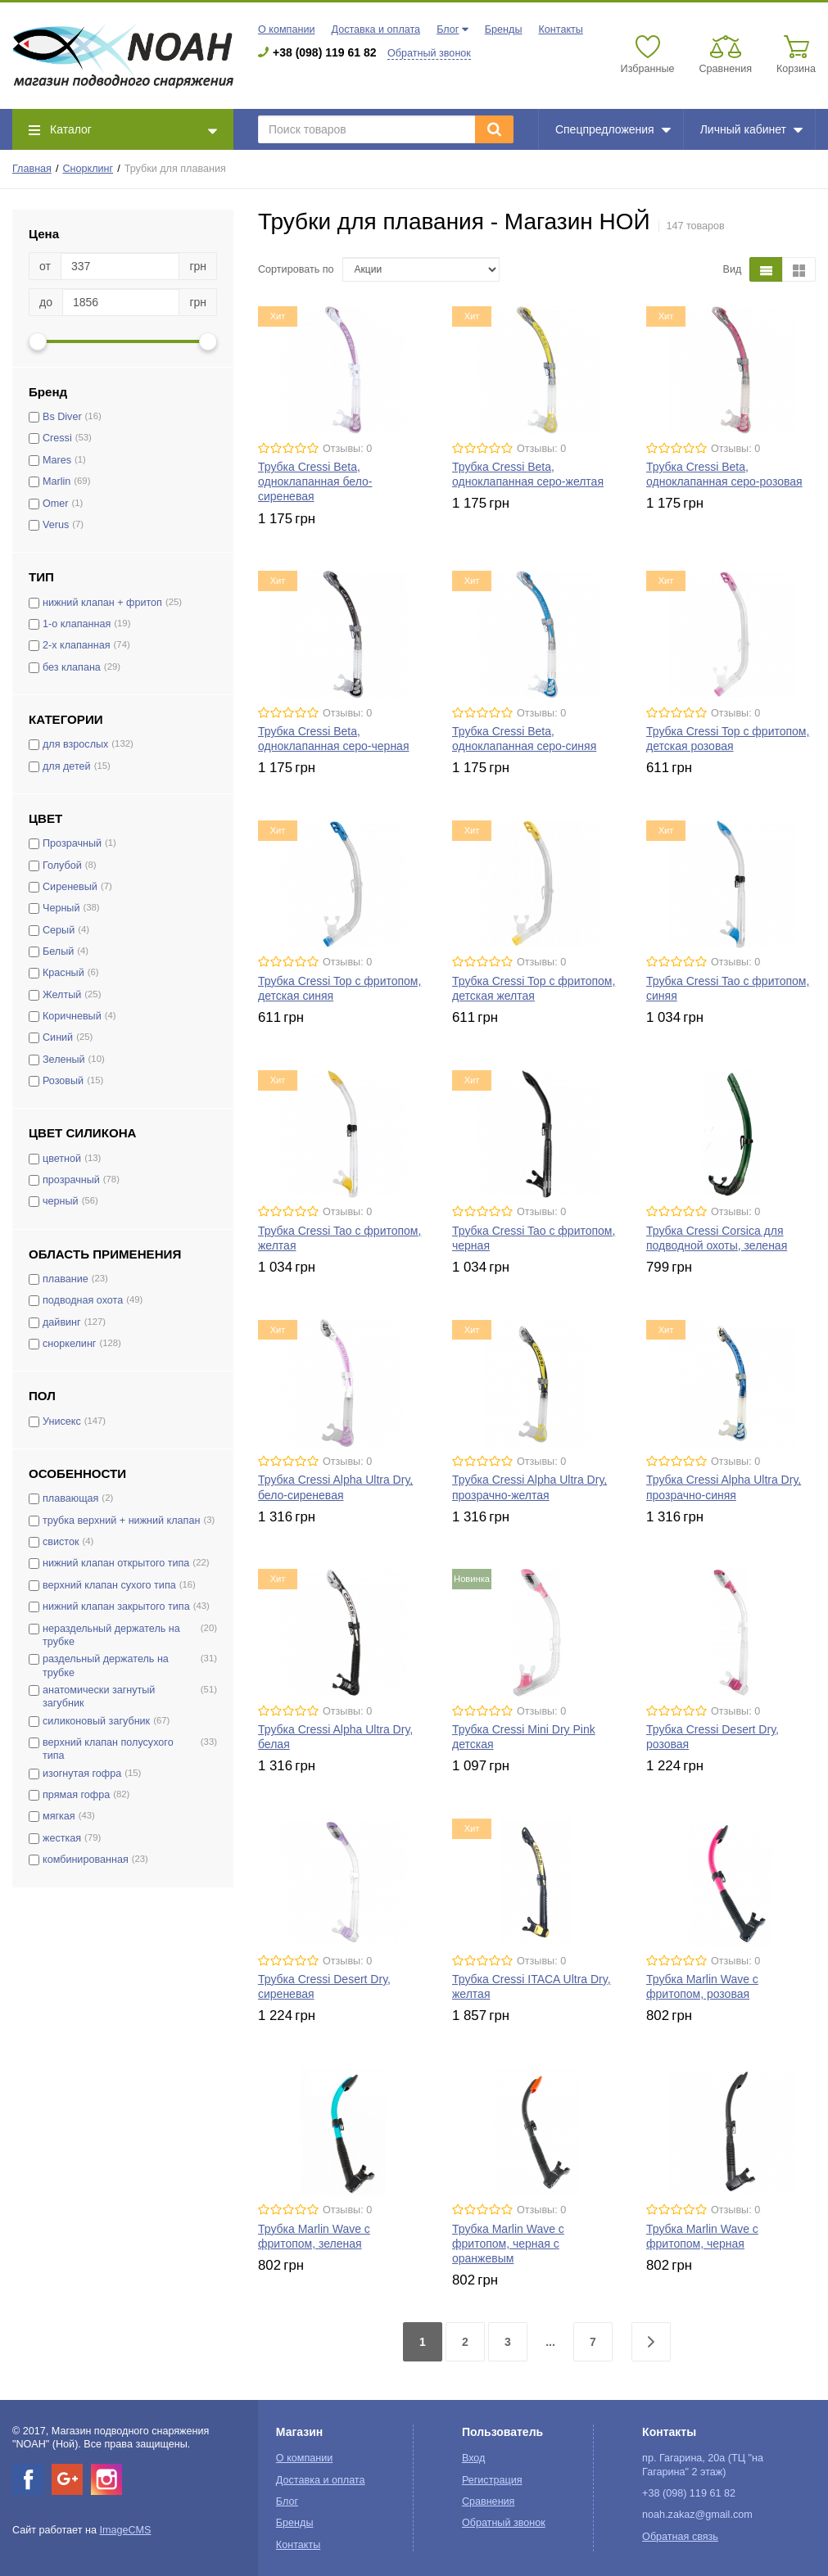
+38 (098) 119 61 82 (325, 52)
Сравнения (488, 2501)
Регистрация (492, 2480)
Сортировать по (296, 269)
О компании (286, 29)
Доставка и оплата (375, 29)
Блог (448, 29)
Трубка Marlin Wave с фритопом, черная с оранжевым (508, 2243)
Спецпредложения (613, 129)
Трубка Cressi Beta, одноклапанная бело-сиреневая (315, 481)
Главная (32, 168)
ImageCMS (125, 2530)
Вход (474, 2458)
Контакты (560, 29)
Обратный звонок (429, 53)
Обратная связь (680, 2536)
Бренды (504, 29)
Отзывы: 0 (347, 448)
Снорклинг (88, 168)
